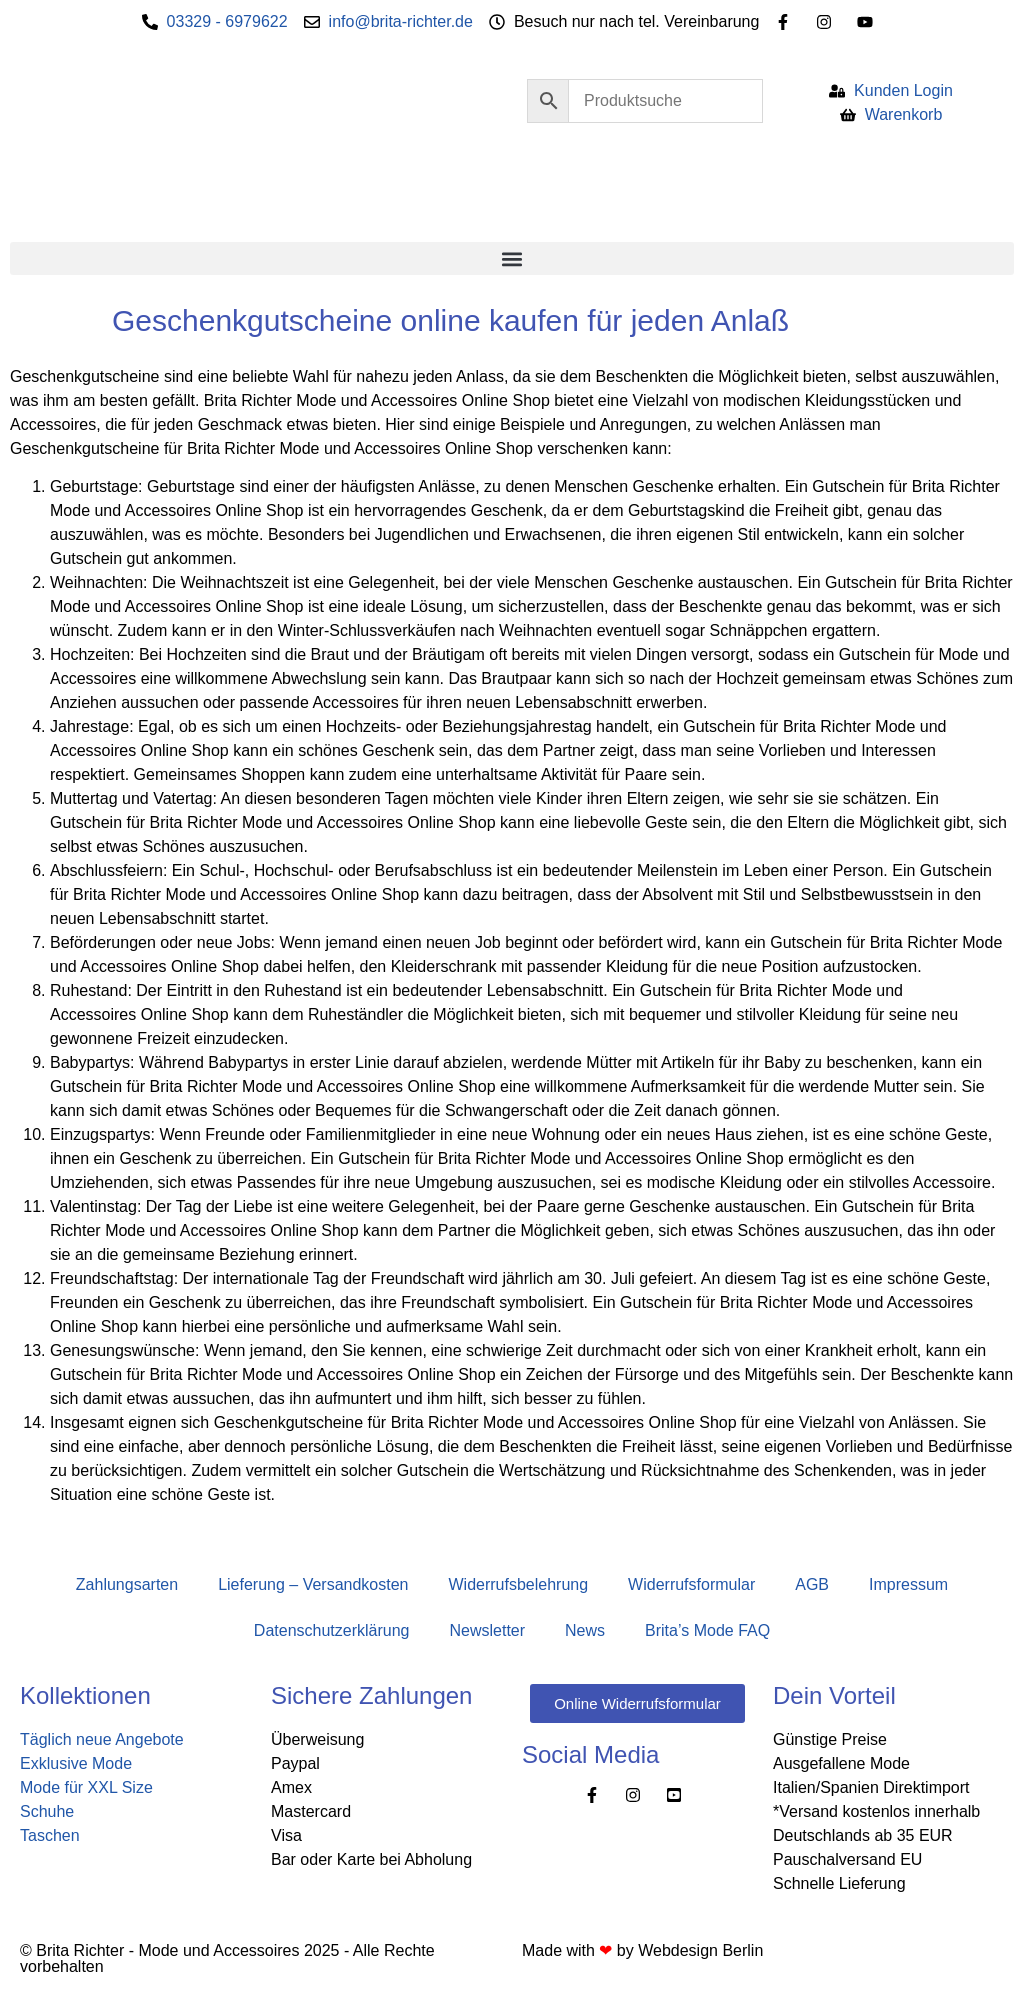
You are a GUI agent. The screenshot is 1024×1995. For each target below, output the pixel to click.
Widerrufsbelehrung (518, 1584)
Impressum (908, 1584)
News (585, 1630)
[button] (512, 258)
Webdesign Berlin (700, 1950)
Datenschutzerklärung (332, 1630)
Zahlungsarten (127, 1584)
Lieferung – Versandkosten (313, 1584)
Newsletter (487, 1630)
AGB (812, 1584)
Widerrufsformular (691, 1584)
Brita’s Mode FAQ (707, 1630)
